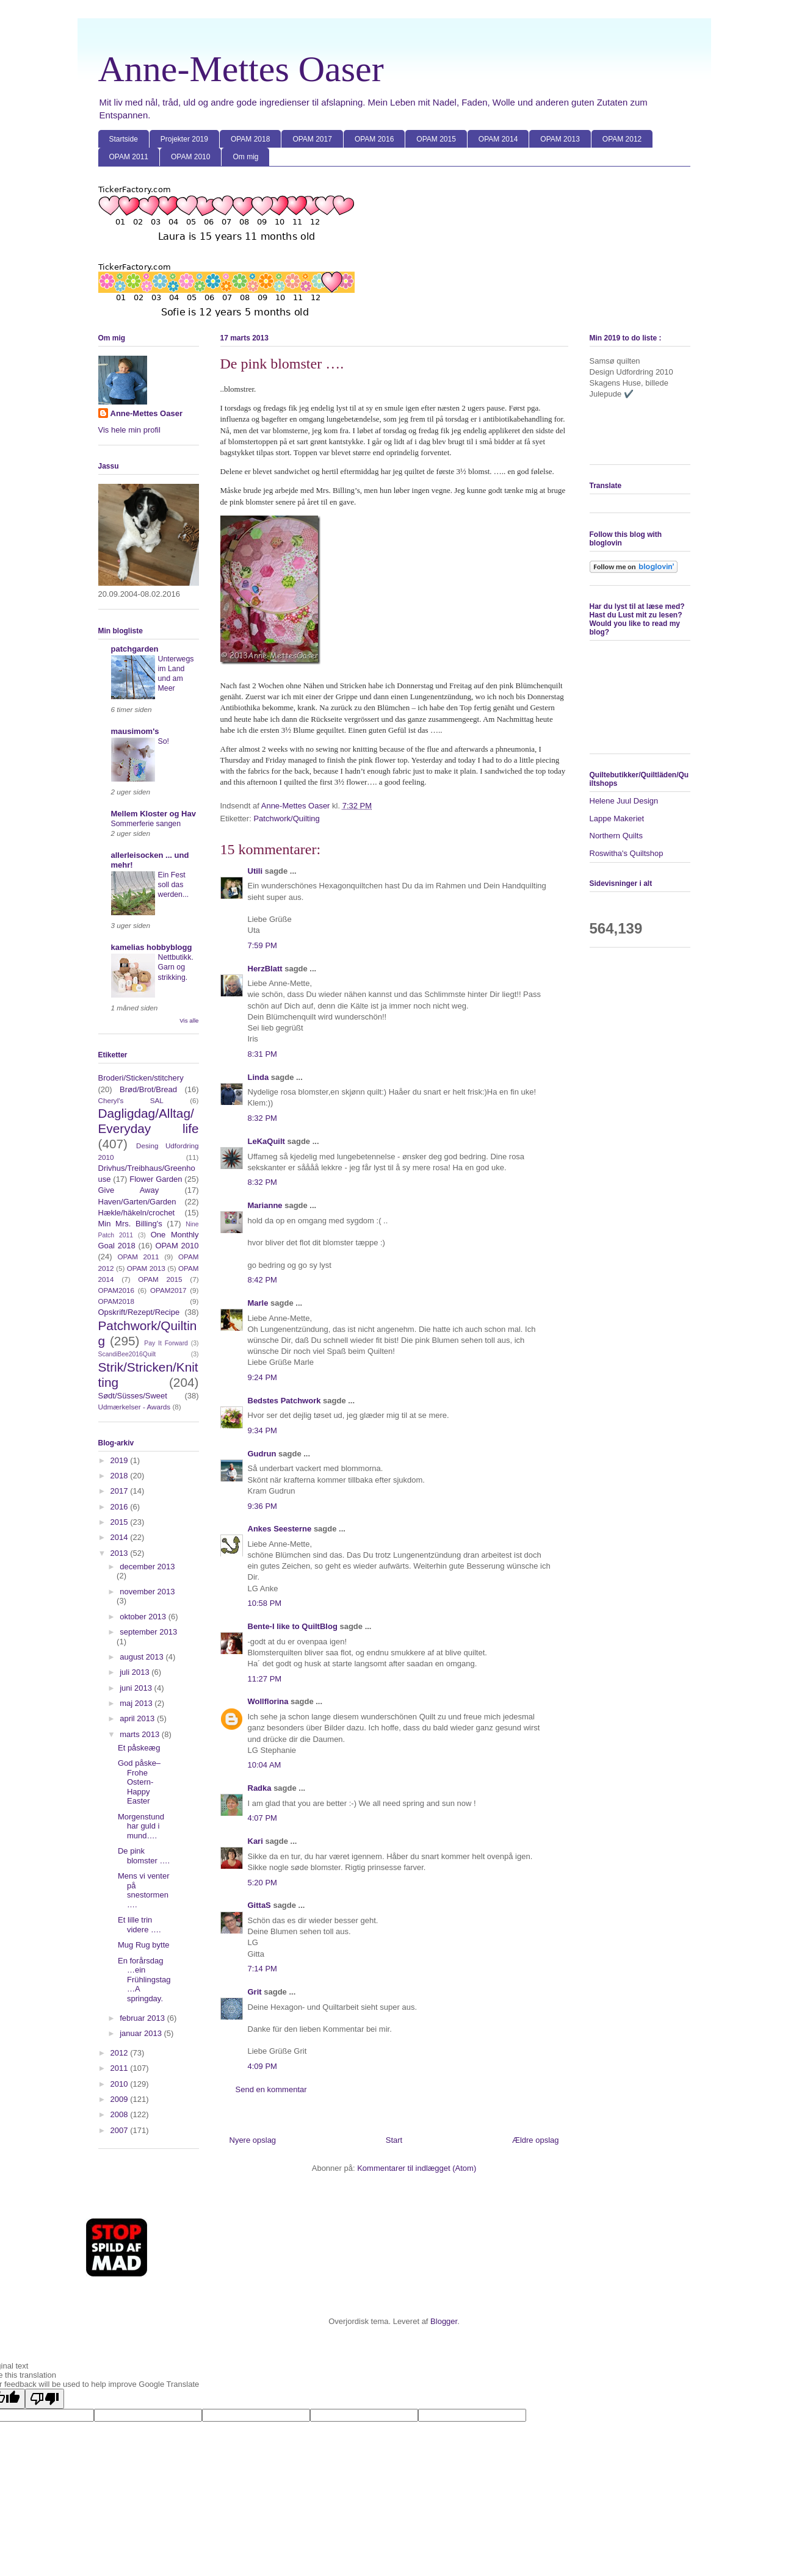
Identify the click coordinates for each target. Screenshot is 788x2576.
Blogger (443, 2321)
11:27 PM (265, 1678)
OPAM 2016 (374, 139)
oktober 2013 (144, 1616)
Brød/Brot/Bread (148, 1089)
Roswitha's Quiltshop (626, 853)
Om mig (245, 157)
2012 (120, 2052)
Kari (255, 1841)
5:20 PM (262, 1882)
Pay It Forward (166, 1343)
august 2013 (142, 1656)
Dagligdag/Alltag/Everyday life (148, 1120)
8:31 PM (262, 1054)
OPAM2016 (116, 1290)
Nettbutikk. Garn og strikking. (175, 967)
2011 (120, 2068)
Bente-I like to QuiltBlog (293, 1626)
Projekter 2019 (184, 139)
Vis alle (188, 1020)
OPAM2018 (116, 1301)
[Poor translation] (44, 2399)
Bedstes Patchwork (284, 1400)
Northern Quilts (616, 835)
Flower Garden (155, 1179)
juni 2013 (137, 1688)
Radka (260, 1788)
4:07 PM (262, 1817)
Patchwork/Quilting (286, 818)
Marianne (265, 1205)
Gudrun (262, 1453)
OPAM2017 (168, 1290)
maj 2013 (137, 1703)
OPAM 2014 (498, 139)
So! (164, 741)
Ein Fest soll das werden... (173, 885)
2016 (120, 1506)
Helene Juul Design (624, 800)
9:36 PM (262, 1506)
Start (394, 2140)
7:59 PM (262, 945)
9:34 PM (262, 1430)
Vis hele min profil (129, 429)
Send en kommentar (271, 2089)
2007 (120, 2130)
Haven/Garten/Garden (137, 1201)
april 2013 (138, 1718)
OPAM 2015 (435, 139)
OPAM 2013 (559, 139)
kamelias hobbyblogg (151, 947)
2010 (120, 2084)
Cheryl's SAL (131, 1100)
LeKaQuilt (266, 1141)
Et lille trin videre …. (139, 1924)
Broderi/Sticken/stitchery (141, 1077)
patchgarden (135, 648)
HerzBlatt (265, 968)
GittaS (259, 1905)
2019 (120, 1460)
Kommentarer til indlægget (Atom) (416, 2168)
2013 (120, 1553)
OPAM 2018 (250, 139)
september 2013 (148, 1631)
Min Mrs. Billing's (130, 1223)
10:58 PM (265, 1603)
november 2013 (147, 1591)
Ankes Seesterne (280, 1528)
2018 (120, 1475)
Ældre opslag (535, 2140)
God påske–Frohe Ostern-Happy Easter (139, 1781)
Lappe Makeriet (617, 818)
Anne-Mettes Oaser (241, 69)
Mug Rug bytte (144, 1944)
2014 (120, 1537)
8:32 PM (262, 1118)
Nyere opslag (253, 2140)
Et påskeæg (139, 1747)
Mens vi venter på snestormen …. (144, 1890)
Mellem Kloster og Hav (153, 813)
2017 (120, 1490)
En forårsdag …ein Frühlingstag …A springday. (144, 1979)
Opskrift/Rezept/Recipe (139, 1312)
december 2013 (147, 1566)
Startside (123, 139)
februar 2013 (143, 2018)
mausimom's (135, 731)
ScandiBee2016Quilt (127, 1354)
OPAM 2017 (311, 139)
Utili (255, 871)
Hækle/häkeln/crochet (136, 1212)
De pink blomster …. (144, 1855)
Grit (255, 1991)
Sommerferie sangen (146, 823)
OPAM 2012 (622, 139)
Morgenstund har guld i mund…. (141, 1826)
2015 (120, 1522)
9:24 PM (262, 1377)
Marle (258, 1303)
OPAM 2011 (128, 157)
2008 (120, 2114)
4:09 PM (262, 2066)
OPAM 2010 (190, 157)
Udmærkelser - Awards (134, 1407)
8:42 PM (262, 1279)
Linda (258, 1077)
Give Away (128, 1190)
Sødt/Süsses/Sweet (132, 1395)
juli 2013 (135, 1672)
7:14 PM (262, 1968)
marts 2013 (141, 1734)
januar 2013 (142, 2033)
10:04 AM (264, 1764)
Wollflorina (268, 1701)
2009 (120, 2099)
